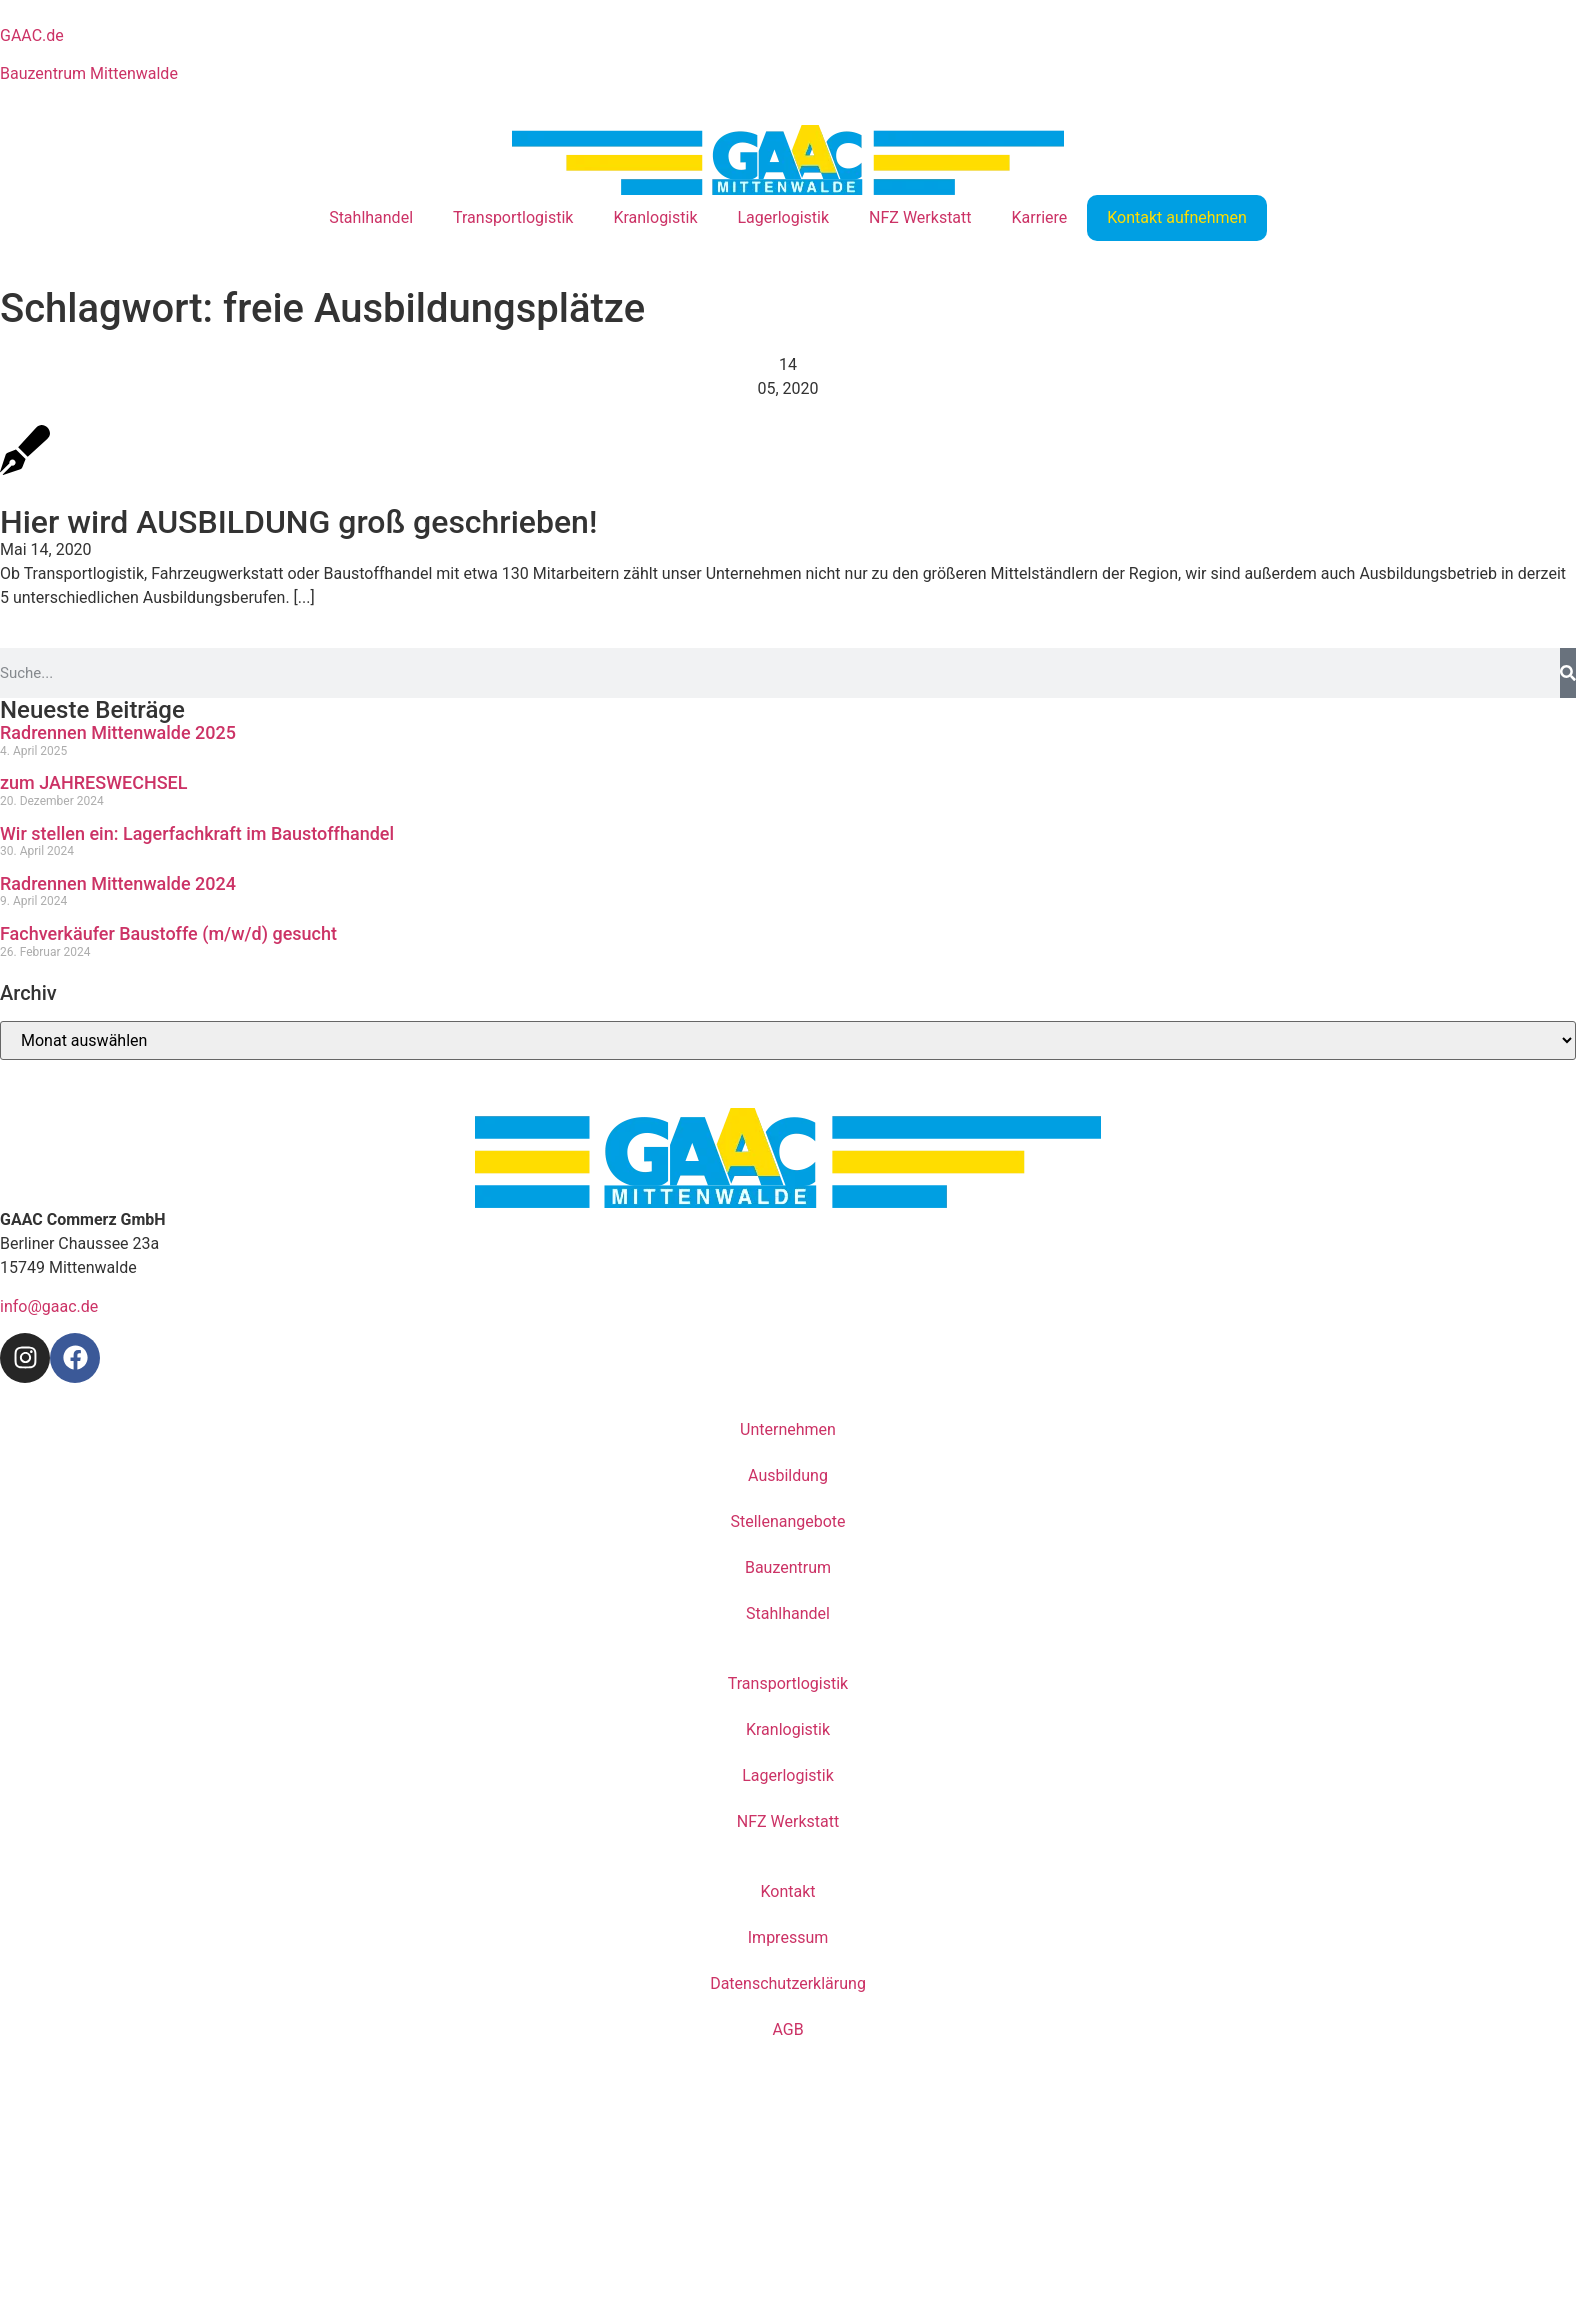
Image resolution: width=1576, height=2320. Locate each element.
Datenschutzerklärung (788, 1983)
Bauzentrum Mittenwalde (89, 73)
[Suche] (1568, 673)
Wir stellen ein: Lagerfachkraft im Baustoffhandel (197, 833)
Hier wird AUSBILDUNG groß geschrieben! (298, 522)
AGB (787, 2029)
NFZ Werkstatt (920, 217)
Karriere (1040, 217)
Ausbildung (788, 1475)
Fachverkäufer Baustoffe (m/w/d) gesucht (168, 933)
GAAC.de (32, 35)
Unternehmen (788, 1429)
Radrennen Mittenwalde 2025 (118, 732)
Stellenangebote (787, 1521)
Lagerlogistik (784, 217)
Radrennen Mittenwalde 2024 (118, 883)
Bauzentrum (788, 1567)
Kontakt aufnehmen (1177, 217)
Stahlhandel (371, 217)
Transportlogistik (513, 217)
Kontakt (787, 1891)
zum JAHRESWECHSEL (93, 782)
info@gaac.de (49, 1306)
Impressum (788, 1937)
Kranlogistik (655, 217)
